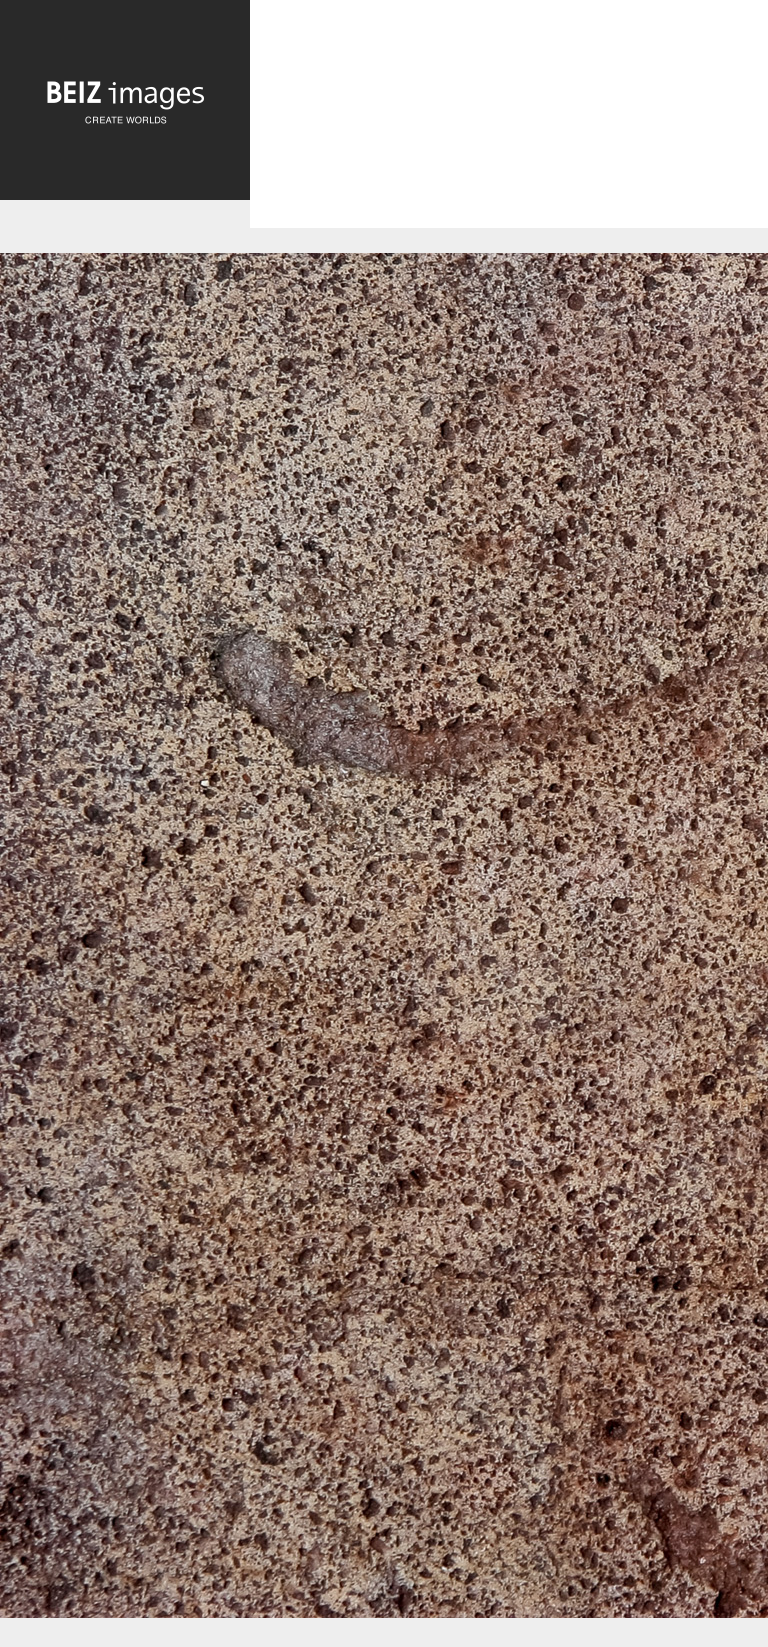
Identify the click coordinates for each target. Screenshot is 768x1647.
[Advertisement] (509, 131)
